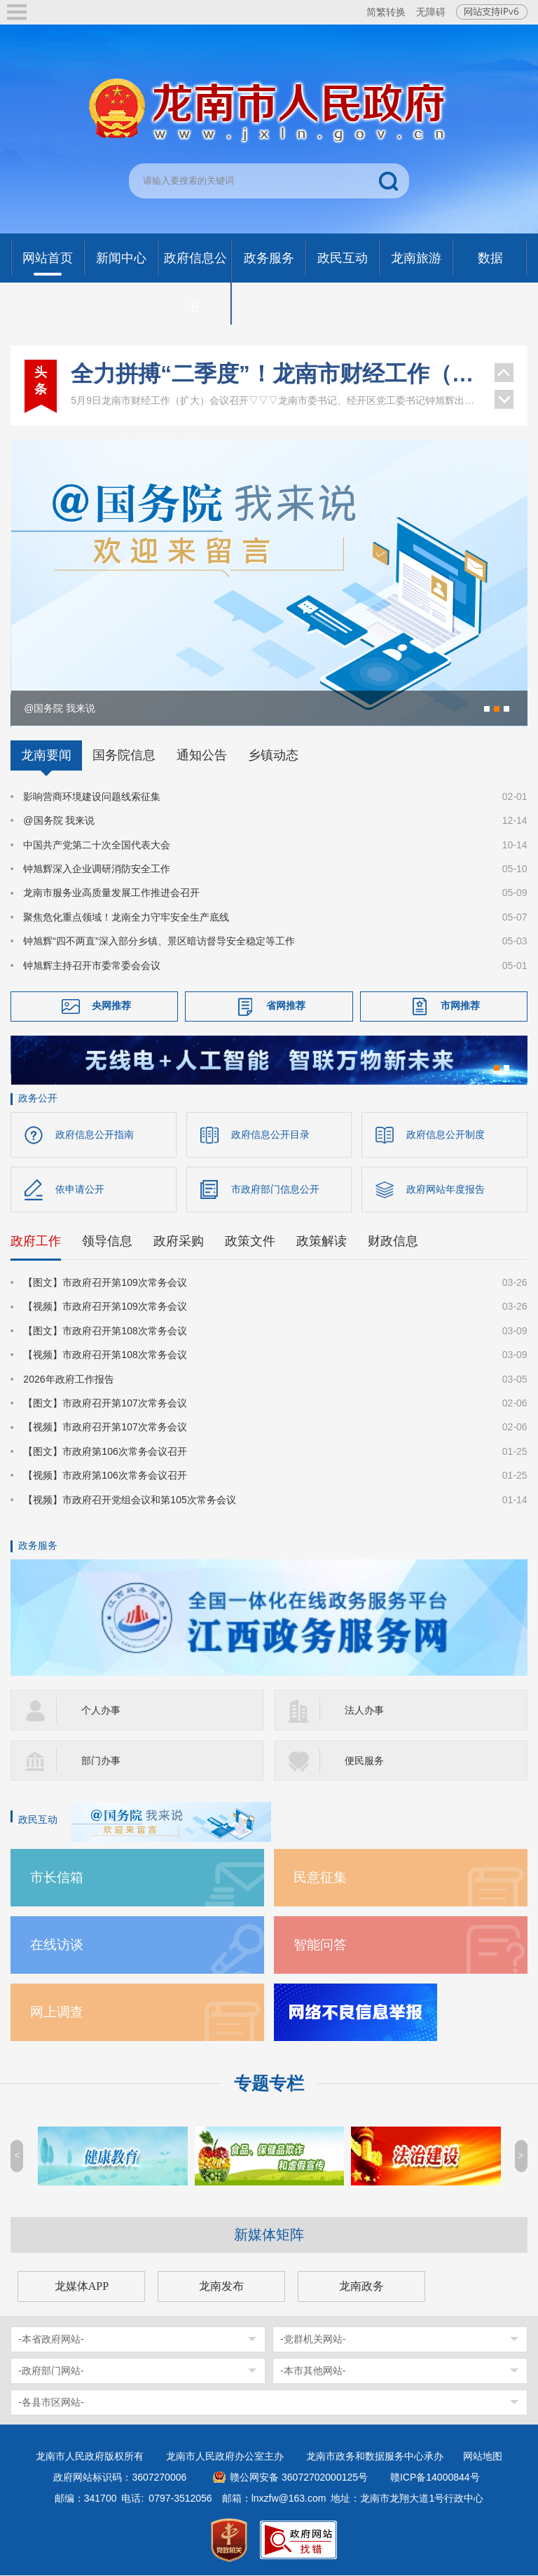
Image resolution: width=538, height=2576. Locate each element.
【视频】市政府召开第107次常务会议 (104, 1428)
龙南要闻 (46, 755)
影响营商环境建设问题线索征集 (91, 796)
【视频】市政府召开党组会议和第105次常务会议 (129, 1500)
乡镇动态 (273, 755)
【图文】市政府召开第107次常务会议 (104, 1404)
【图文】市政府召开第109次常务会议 (104, 1283)
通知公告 (202, 755)
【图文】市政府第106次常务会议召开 (104, 1452)
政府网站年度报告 (445, 1189)
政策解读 (321, 1242)
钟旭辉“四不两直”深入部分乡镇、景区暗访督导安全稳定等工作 (158, 941)
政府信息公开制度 (445, 1134)
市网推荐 (460, 1005)
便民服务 (364, 1761)
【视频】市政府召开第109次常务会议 (104, 1307)
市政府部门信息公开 (275, 1189)
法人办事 (364, 1710)
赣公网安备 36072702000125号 (299, 2477)
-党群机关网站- (312, 2339)
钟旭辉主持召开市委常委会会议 (91, 965)
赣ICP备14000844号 (435, 2477)
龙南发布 (221, 2287)
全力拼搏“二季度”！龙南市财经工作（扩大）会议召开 (275, 373)
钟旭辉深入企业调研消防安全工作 (96, 868)
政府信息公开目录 (270, 1134)
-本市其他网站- (312, 2371)
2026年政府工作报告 (68, 1379)
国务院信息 (124, 755)
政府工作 (36, 1242)
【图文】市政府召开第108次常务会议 (104, 1331)
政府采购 (178, 1242)
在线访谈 (56, 1945)
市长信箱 (56, 1878)
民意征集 (320, 1878)
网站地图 (482, 2456)
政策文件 (250, 1242)
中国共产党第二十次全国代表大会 (96, 844)
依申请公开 (79, 1189)
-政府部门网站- (50, 2371)
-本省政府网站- (50, 2339)
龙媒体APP (82, 2287)
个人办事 (100, 1710)
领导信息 (107, 1242)
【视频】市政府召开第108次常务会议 (104, 1356)
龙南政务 (361, 2287)
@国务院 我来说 (59, 820)
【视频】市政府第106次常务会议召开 (104, 1476)
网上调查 (56, 2012)
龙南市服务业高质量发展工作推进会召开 (111, 892)
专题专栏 (269, 2084)
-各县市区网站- (50, 2402)
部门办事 (100, 1761)
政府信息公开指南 (94, 1134)
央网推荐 (111, 1005)
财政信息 (393, 1242)
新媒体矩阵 (269, 2235)
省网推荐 (285, 1005)
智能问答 (320, 1945)
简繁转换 (386, 12)
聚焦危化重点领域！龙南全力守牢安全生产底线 (126, 917)
